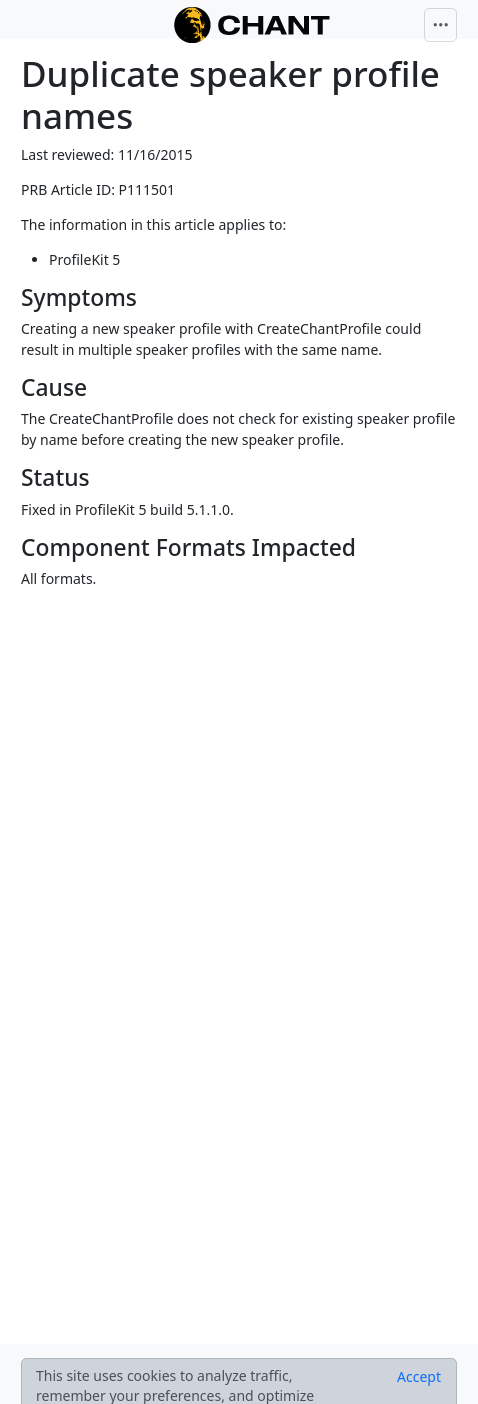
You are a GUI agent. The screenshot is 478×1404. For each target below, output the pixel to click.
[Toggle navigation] (441, 25)
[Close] (419, 1377)
